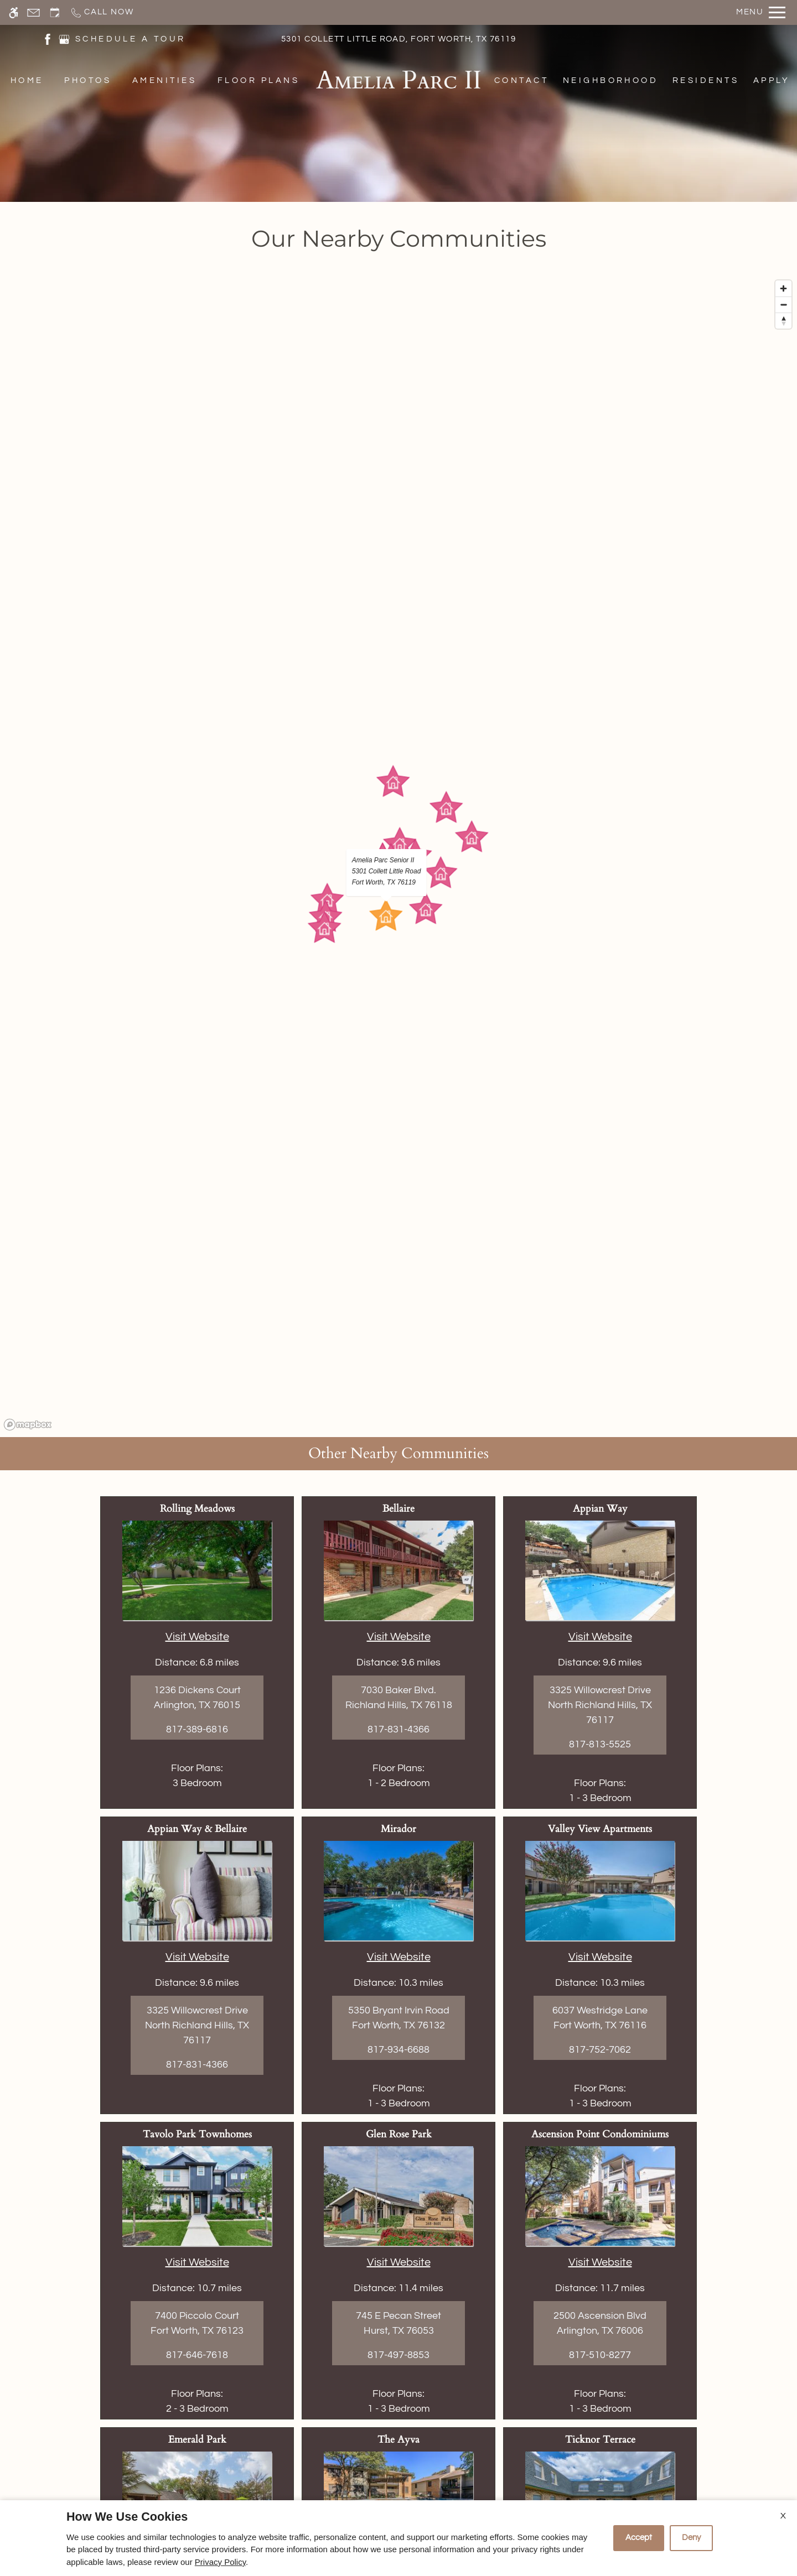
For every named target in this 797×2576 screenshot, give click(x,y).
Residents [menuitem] (705, 80)
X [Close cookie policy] (783, 2515)
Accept (638, 2537)
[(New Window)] (47, 38)
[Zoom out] (783, 304)
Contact (521, 80)
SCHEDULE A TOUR (130, 39)
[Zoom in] (783, 288)
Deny (691, 2537)
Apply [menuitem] (771, 80)
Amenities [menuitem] (164, 80)
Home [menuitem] (27, 80)
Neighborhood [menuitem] (611, 80)
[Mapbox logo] (27, 1424)
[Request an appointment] (55, 12)
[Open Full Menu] (760, 12)
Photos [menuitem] (87, 80)
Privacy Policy (220, 2562)
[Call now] (101, 12)
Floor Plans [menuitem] (258, 80)
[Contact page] (33, 12)
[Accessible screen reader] (13, 12)
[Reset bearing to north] (783, 321)
